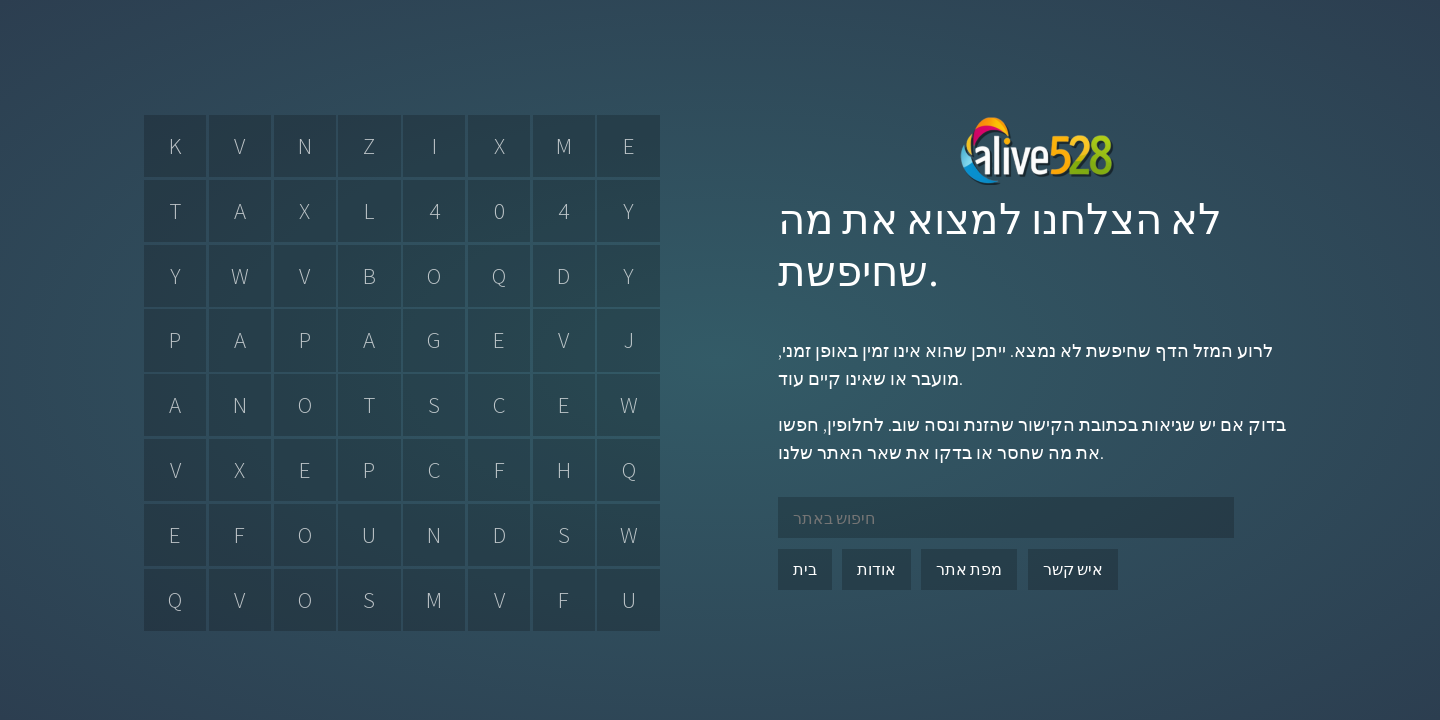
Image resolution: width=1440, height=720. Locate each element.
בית (805, 569)
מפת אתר (969, 569)
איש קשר (1073, 569)
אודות (876, 569)
